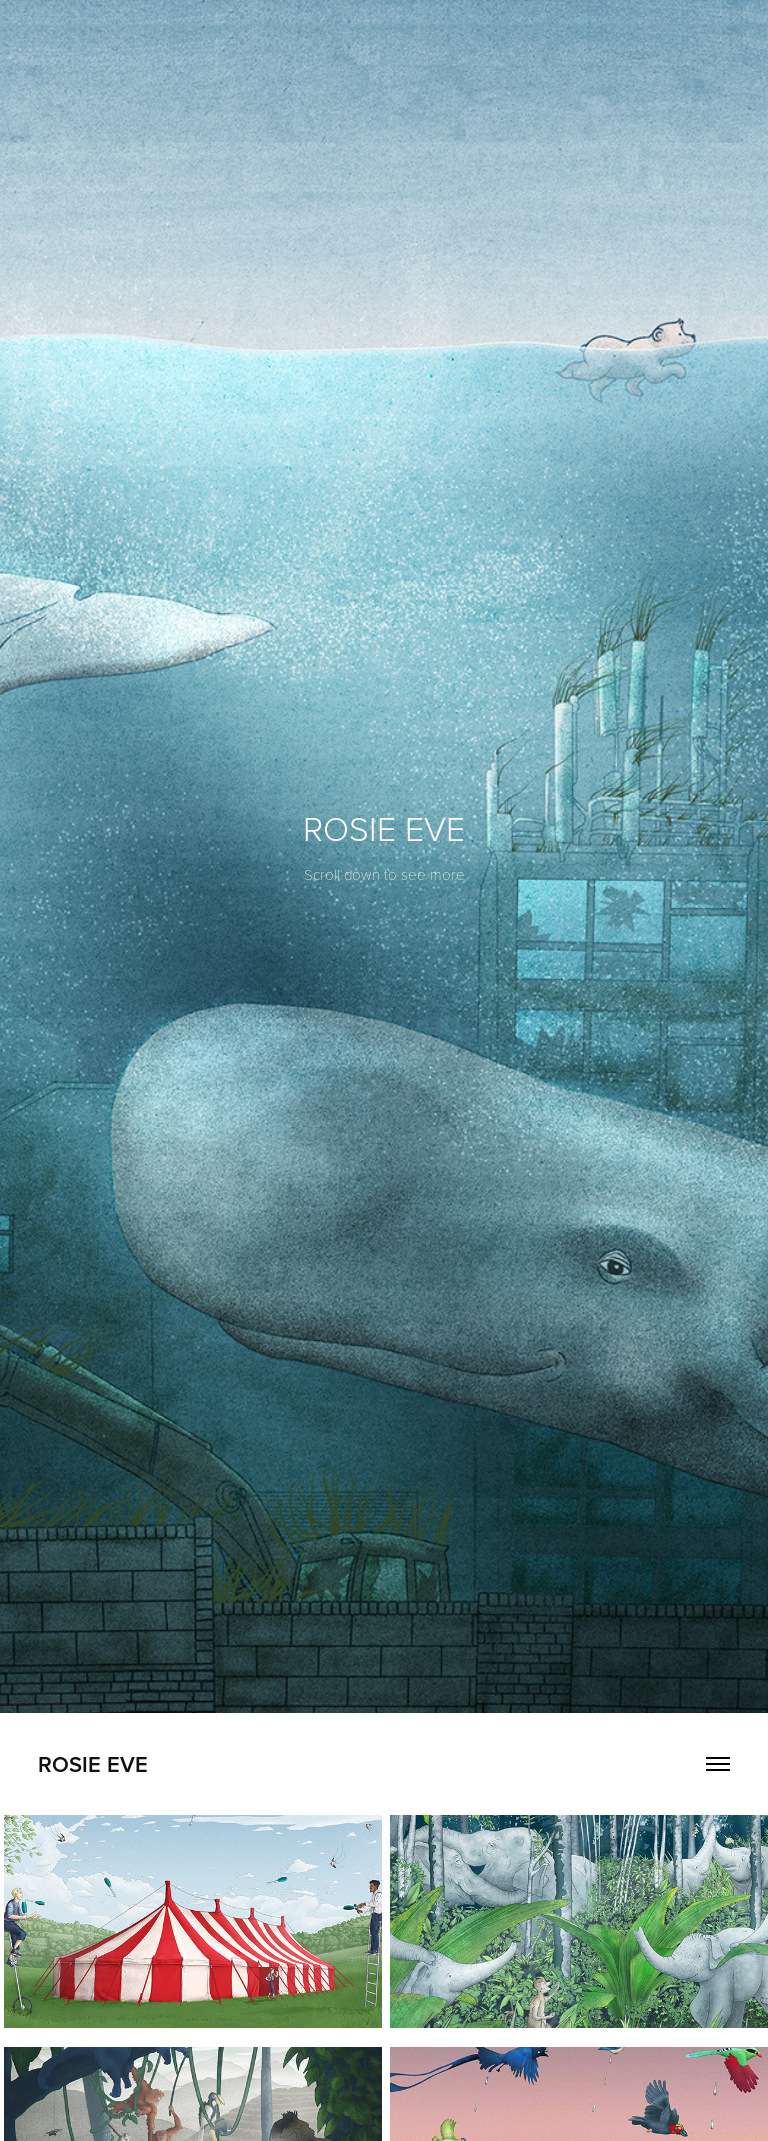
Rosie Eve (93, 1764)
